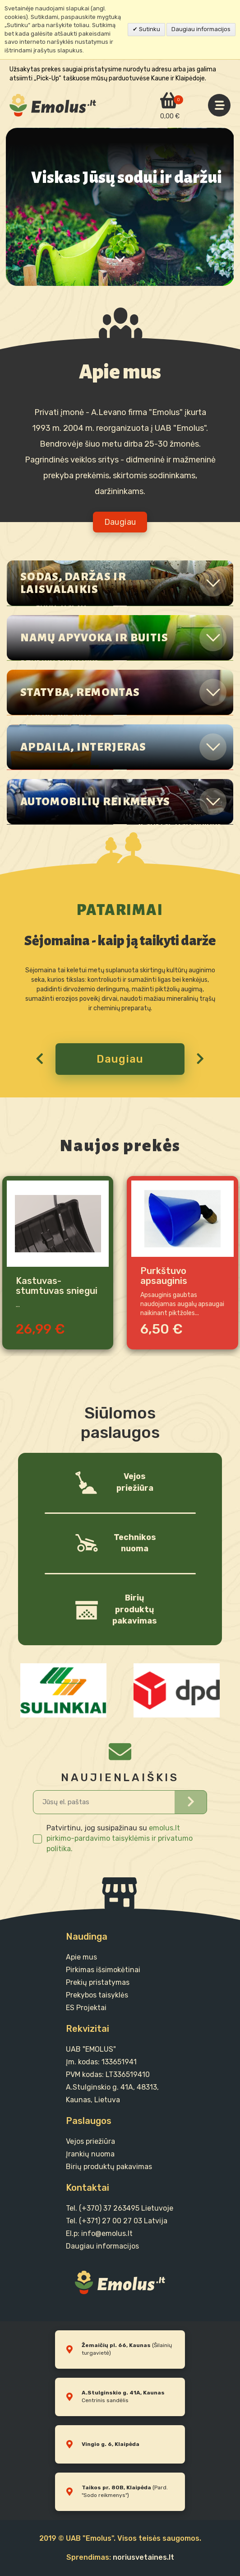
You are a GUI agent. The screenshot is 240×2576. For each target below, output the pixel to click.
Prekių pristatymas (97, 1982)
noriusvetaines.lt (143, 2557)
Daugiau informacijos (201, 29)
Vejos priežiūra (90, 2141)
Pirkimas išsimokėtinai (103, 1969)
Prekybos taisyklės (97, 1995)
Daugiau (120, 1059)
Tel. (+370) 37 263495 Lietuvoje (119, 2208)
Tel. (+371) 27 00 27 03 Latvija (116, 2221)
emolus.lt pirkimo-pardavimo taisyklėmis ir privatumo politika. (119, 1838)
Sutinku (149, 29)
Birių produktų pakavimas (109, 2166)
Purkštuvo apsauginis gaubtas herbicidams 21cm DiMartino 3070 (179, 1276)
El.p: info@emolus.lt (99, 2233)
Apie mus (81, 1957)
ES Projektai (86, 2007)
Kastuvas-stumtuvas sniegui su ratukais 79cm (56, 1286)
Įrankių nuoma (90, 2154)
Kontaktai (87, 2187)
